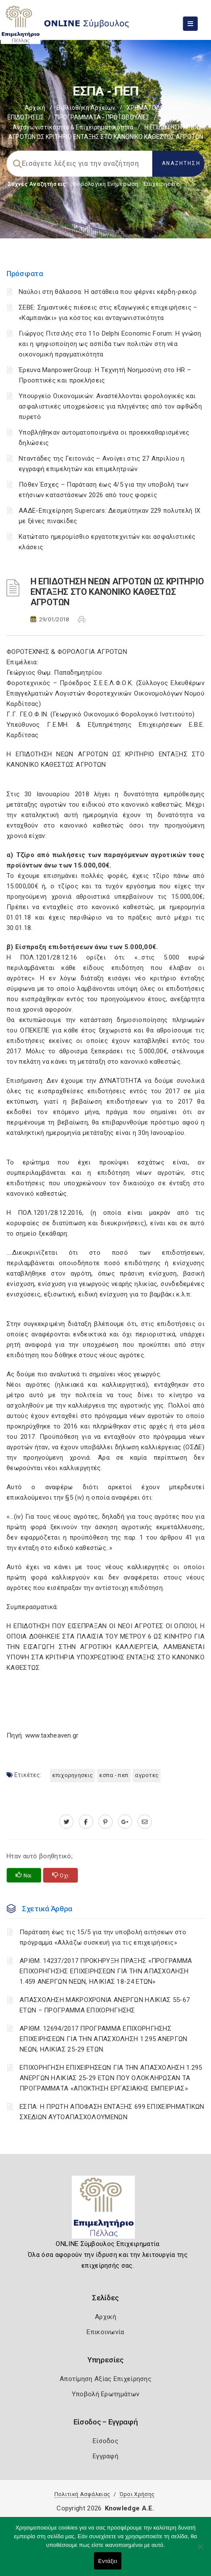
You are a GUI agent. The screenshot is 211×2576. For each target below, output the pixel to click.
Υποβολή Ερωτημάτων (105, 2394)
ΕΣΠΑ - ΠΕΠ (176, 117)
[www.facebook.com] (86, 1822)
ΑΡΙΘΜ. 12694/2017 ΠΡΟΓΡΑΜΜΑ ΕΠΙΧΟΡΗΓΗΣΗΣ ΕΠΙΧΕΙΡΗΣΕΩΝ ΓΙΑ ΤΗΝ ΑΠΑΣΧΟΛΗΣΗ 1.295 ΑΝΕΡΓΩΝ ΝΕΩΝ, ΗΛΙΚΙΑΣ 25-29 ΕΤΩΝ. (104, 2039)
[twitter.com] (66, 1822)
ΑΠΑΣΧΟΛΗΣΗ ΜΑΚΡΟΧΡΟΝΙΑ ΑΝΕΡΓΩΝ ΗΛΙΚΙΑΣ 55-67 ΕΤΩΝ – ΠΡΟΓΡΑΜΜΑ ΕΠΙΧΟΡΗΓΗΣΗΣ (105, 2005)
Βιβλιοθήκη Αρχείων (86, 107)
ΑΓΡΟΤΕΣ (146, 1775)
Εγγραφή (105, 2456)
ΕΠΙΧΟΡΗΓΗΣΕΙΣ (72, 1775)
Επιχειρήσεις (161, 184)
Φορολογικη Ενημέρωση (105, 184)
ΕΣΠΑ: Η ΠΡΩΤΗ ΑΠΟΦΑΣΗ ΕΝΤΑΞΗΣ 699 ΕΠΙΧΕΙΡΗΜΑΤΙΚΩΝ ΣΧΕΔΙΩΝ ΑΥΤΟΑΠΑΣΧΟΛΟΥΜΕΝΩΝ (112, 2112)
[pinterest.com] (105, 1822)
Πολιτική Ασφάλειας (82, 2494)
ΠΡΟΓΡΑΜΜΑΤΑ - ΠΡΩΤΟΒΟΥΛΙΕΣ (102, 117)
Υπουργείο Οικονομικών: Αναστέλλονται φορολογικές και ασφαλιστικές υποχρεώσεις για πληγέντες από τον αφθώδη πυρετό (110, 406)
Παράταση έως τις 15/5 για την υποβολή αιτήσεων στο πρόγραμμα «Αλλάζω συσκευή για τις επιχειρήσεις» (103, 1937)
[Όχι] (200, 2551)
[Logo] (105, 2210)
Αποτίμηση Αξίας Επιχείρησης (105, 2379)
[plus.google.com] (125, 1822)
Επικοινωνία (105, 2332)
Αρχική (35, 107)
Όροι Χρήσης (137, 2494)
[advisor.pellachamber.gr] (144, 1822)
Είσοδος (105, 2441)
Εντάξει (107, 2561)
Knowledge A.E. (129, 2508)
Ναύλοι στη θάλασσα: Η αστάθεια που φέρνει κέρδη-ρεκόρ (108, 292)
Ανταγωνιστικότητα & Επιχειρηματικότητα (73, 127)
